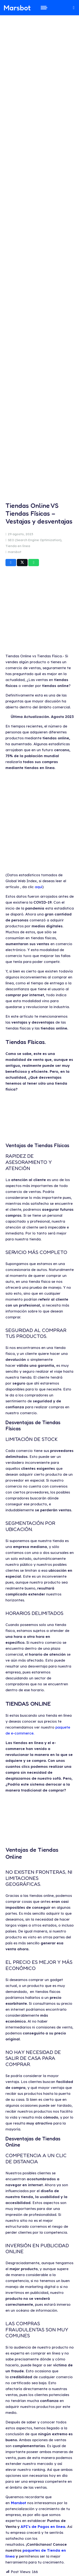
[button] (43, 7)
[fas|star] (67, 2563)
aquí (38, 887)
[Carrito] (73, 7)
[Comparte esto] (10, 562)
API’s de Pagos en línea (43, 2526)
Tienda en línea (17, 546)
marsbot (14, 552)
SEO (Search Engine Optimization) (34, 540)
